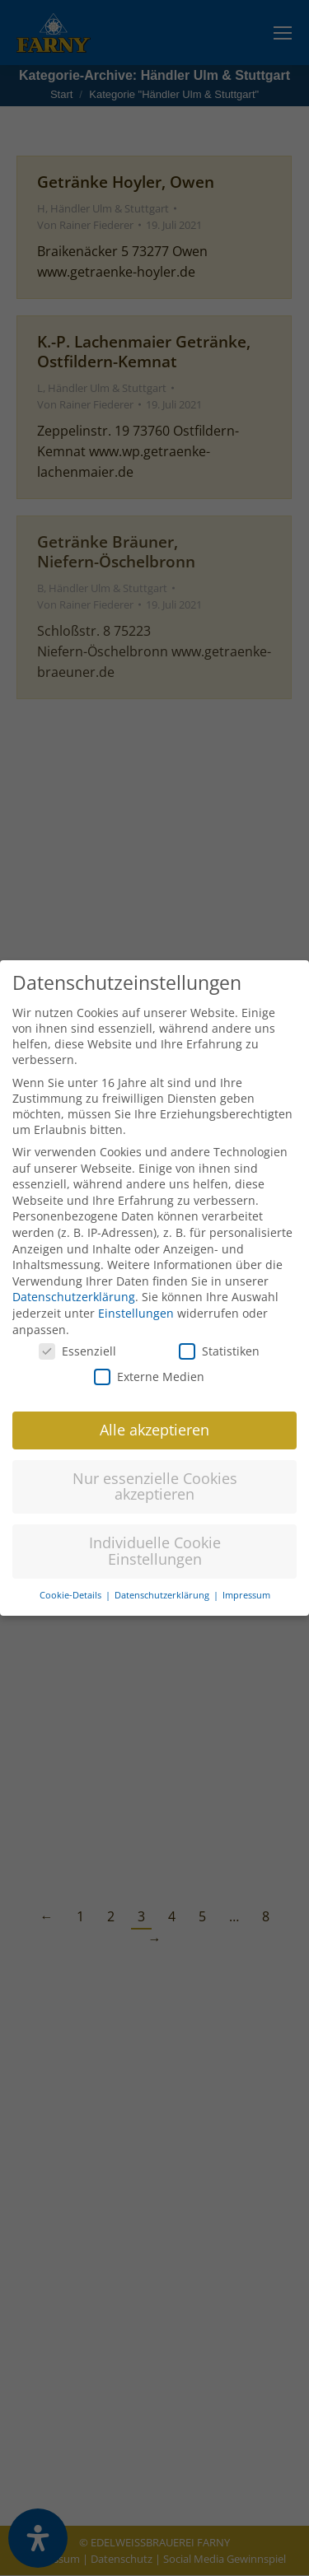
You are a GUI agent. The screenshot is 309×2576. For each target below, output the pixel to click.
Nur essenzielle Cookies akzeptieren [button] (155, 1464)
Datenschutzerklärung (73, 1274)
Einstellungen (136, 1291)
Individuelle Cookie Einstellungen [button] (155, 1528)
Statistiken (219, 1329)
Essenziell (77, 1329)
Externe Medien (149, 1354)
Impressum (246, 1573)
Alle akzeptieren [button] (154, 1407)
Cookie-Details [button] (72, 1573)
